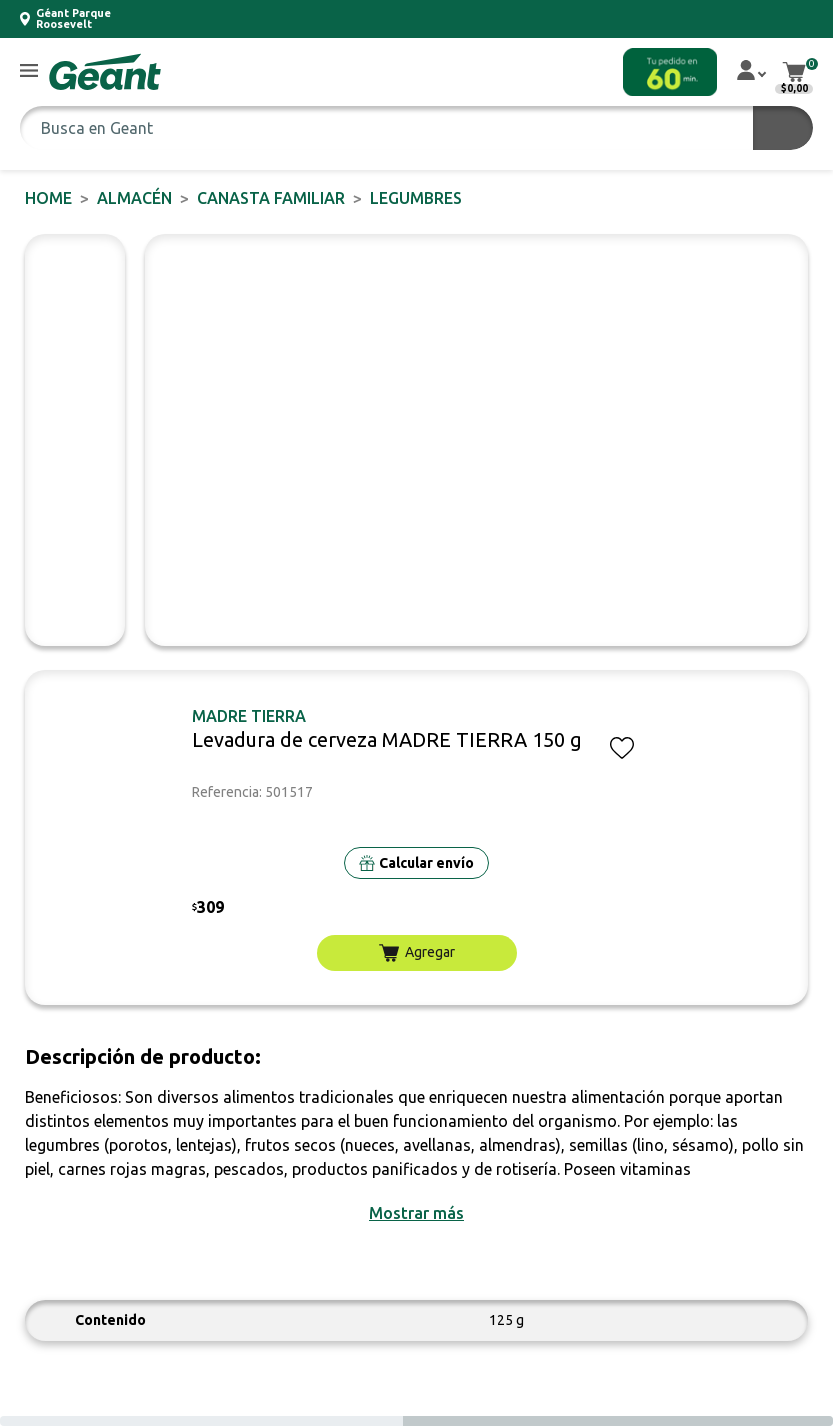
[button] (29, 71)
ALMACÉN (134, 198)
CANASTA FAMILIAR (271, 198)
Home (48, 198)
